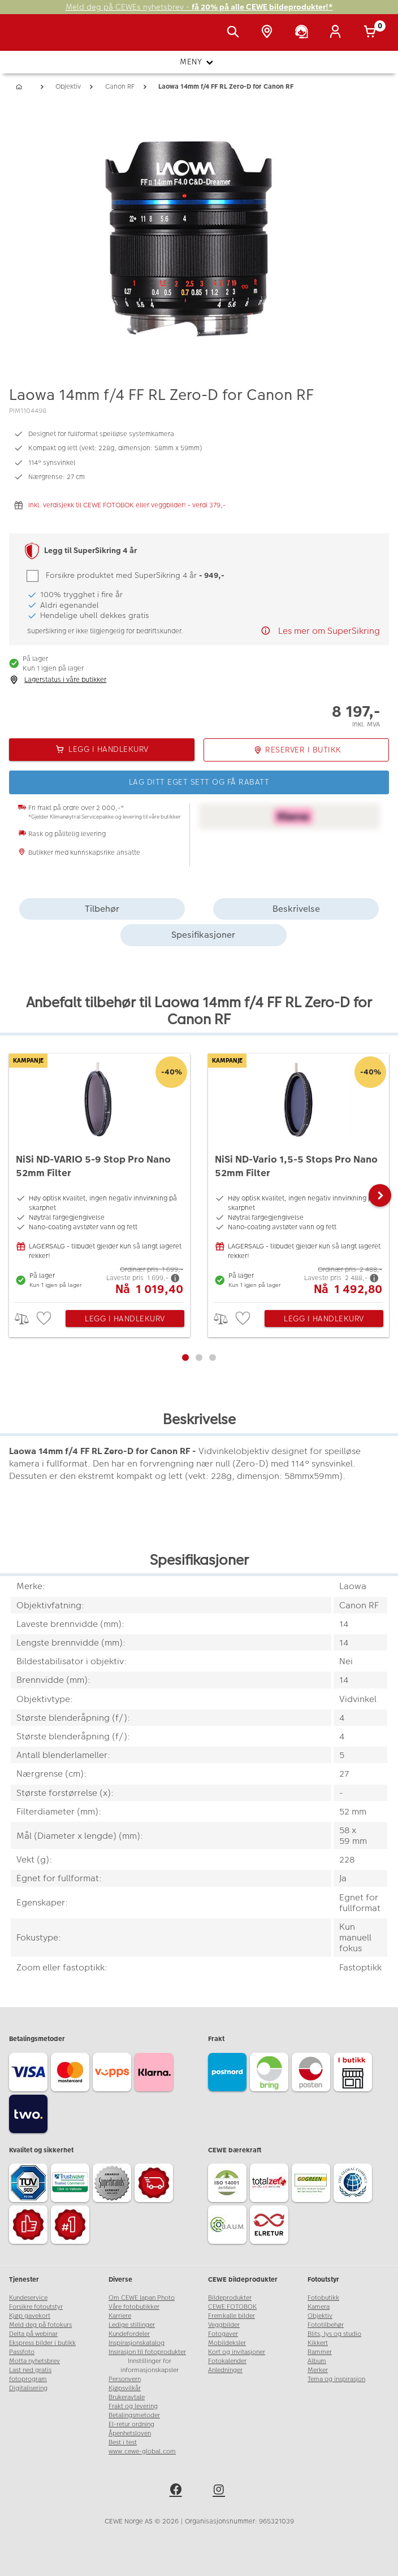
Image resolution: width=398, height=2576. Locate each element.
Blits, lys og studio (334, 2334)
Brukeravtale (127, 2397)
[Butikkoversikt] (269, 32)
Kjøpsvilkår (125, 2388)
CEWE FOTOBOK (232, 2307)
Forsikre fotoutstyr (36, 2307)
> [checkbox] (26, 1319)
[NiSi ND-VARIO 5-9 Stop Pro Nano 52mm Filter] (99, 1175)
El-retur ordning (131, 2424)
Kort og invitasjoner (236, 2352)
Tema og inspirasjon (336, 2379)
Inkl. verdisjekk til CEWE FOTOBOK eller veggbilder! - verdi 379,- (127, 505)
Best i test (123, 2442)
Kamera (319, 2307)
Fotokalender (227, 2361)
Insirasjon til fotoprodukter (147, 2352)
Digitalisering (28, 2388)
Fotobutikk (323, 2298)
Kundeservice (28, 2298)
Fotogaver (223, 2334)
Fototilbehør (326, 2325)
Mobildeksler (227, 2343)
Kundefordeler (129, 2334)
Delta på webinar (33, 2334)
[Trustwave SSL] (72, 2184)
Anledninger (225, 2370)
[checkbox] (45, 1318)
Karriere (120, 2316)
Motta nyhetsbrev (34, 2361)
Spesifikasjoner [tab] (203, 934)
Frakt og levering (133, 2406)
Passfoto (21, 2352)
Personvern (125, 2379)
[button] (380, 1195)
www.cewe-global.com (142, 2451)
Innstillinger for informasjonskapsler (149, 2365)
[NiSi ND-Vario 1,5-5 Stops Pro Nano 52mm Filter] (298, 1175)
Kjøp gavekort (29, 2316)
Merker (318, 2370)
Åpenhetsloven (130, 2433)
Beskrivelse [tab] (296, 908)
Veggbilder (224, 2325)
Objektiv (320, 2316)
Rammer (320, 2352)
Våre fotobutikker (134, 2307)
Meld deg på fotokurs (40, 2325)
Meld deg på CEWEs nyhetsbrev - (199, 7)
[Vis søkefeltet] (235, 32)
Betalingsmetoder (134, 2415)
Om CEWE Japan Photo (142, 2298)
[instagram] (220, 2491)
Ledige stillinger (132, 2325)
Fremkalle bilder (231, 2316)
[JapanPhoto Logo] (32, 38)
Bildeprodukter (230, 2298)
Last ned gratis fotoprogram (30, 2374)
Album (317, 2361)
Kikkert (318, 2343)
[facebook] (177, 2491)
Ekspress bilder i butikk (42, 2343)
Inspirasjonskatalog (137, 2343)
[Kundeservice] (303, 32)
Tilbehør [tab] (102, 908)
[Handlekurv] (372, 32)
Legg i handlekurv (125, 1318)
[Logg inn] (337, 32)
